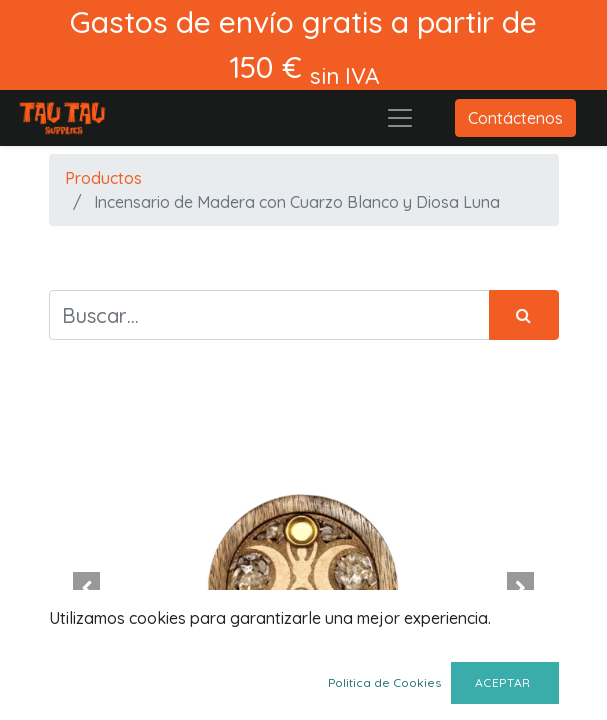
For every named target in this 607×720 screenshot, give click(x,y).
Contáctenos (515, 118)
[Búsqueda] (524, 315)
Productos (103, 178)
